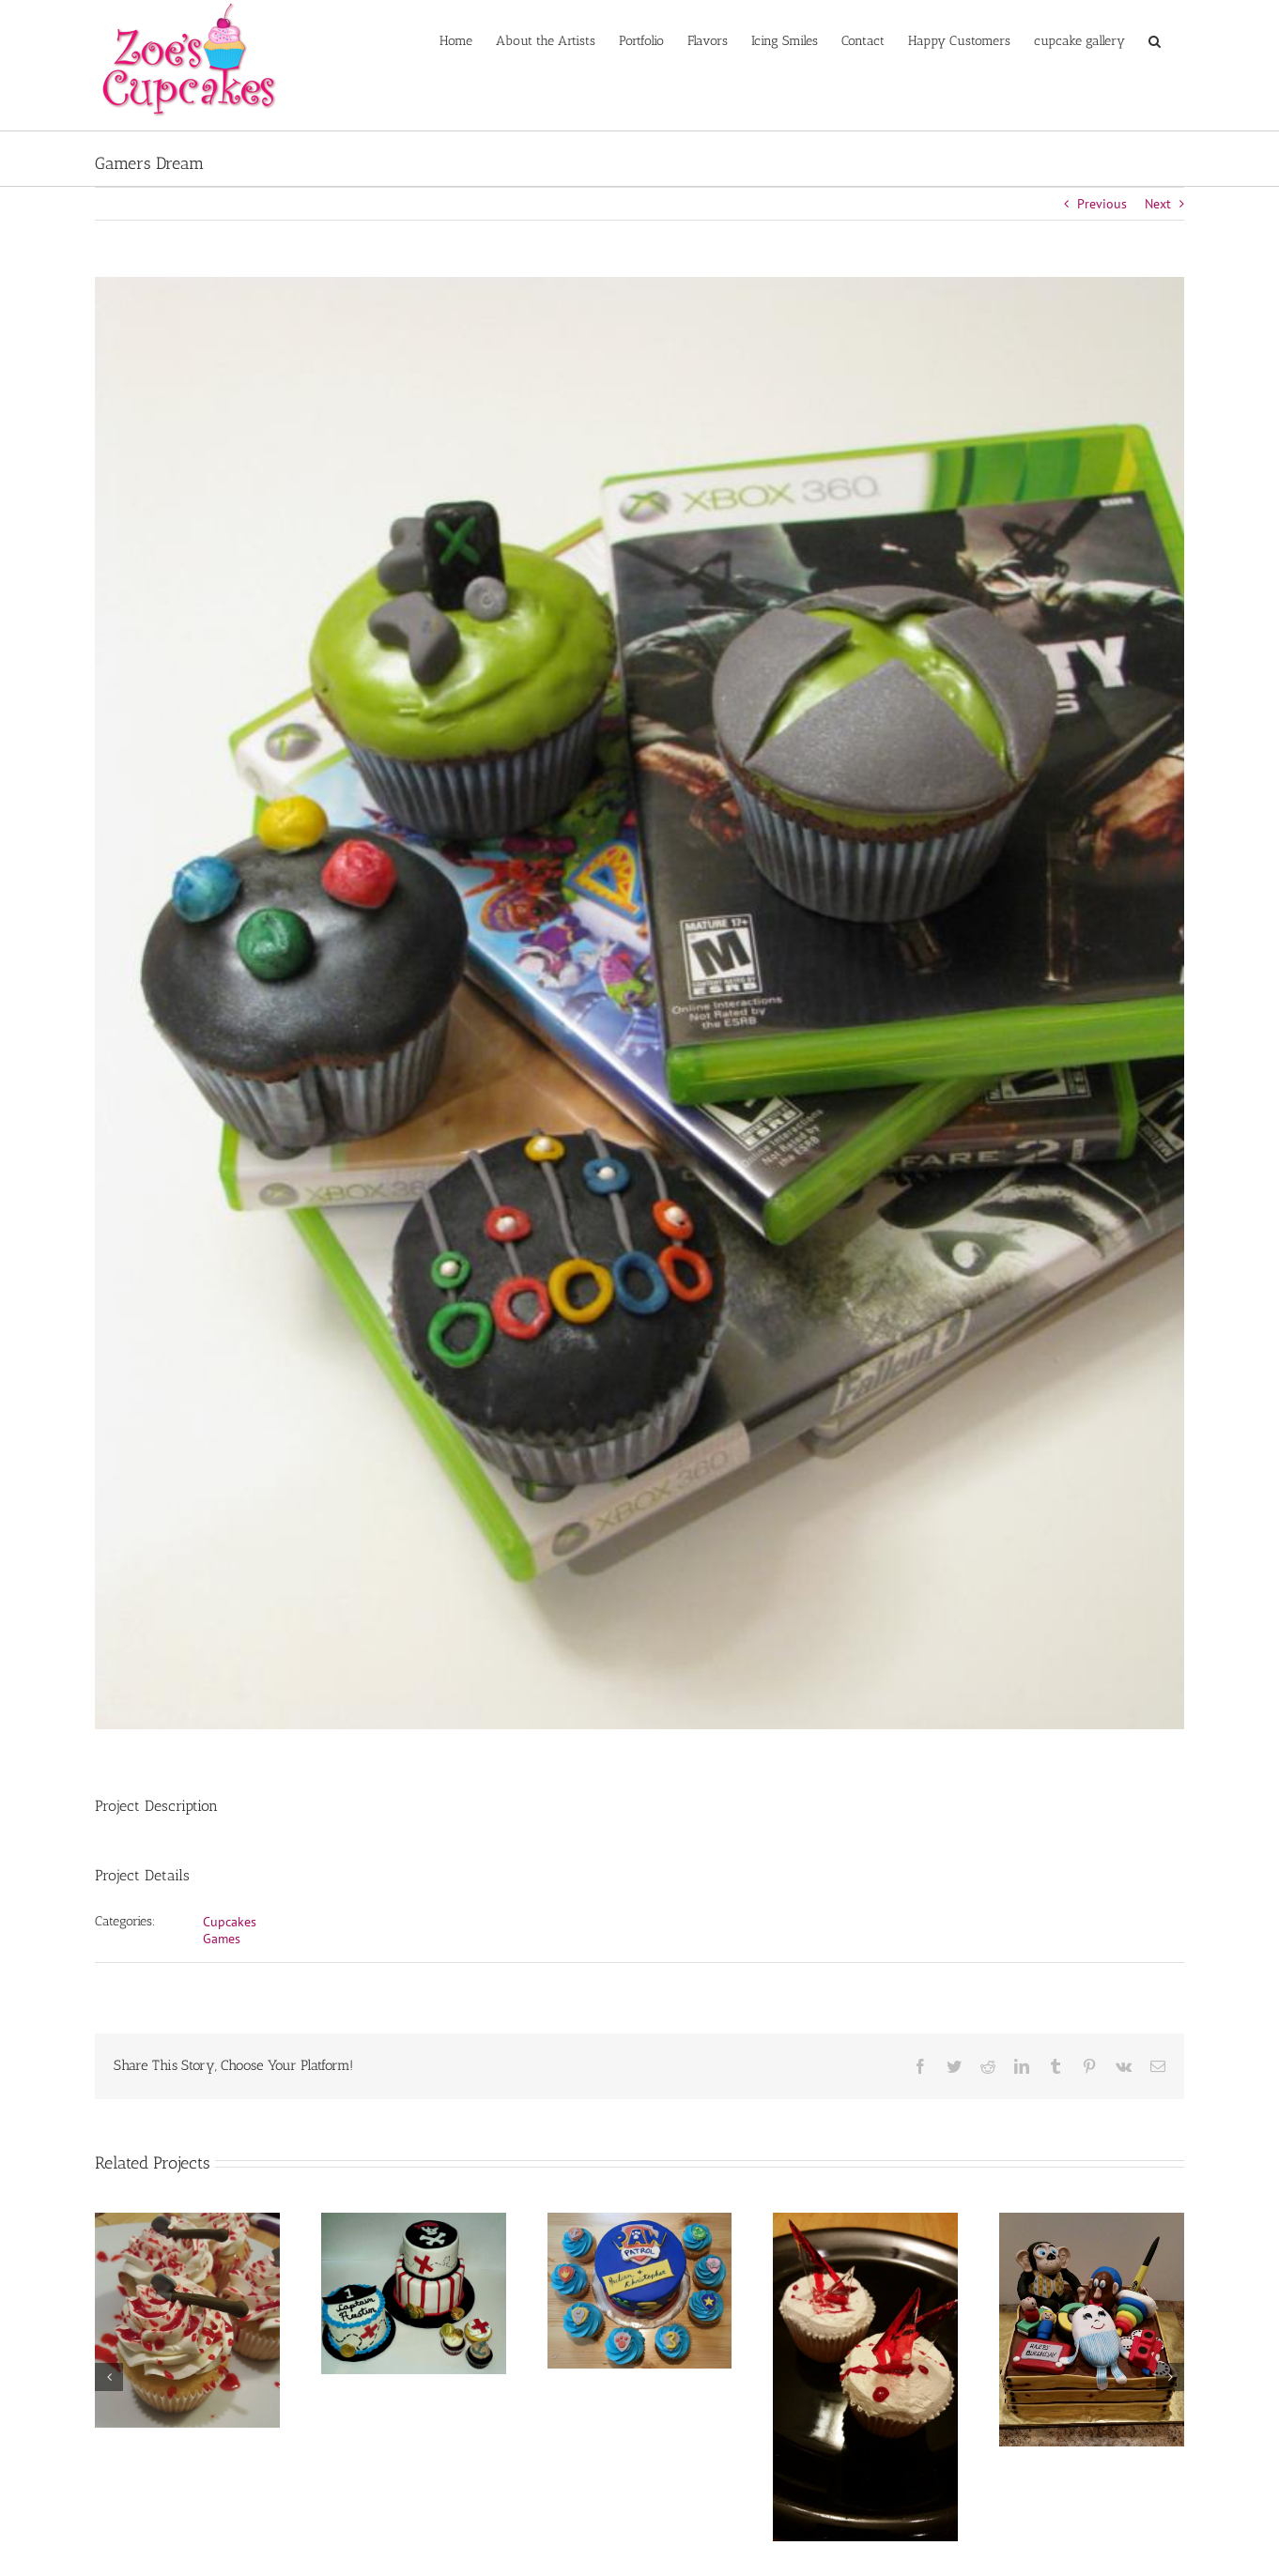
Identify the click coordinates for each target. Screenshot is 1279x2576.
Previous (1102, 203)
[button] (1154, 39)
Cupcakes (229, 1921)
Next (1158, 203)
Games (221, 1938)
